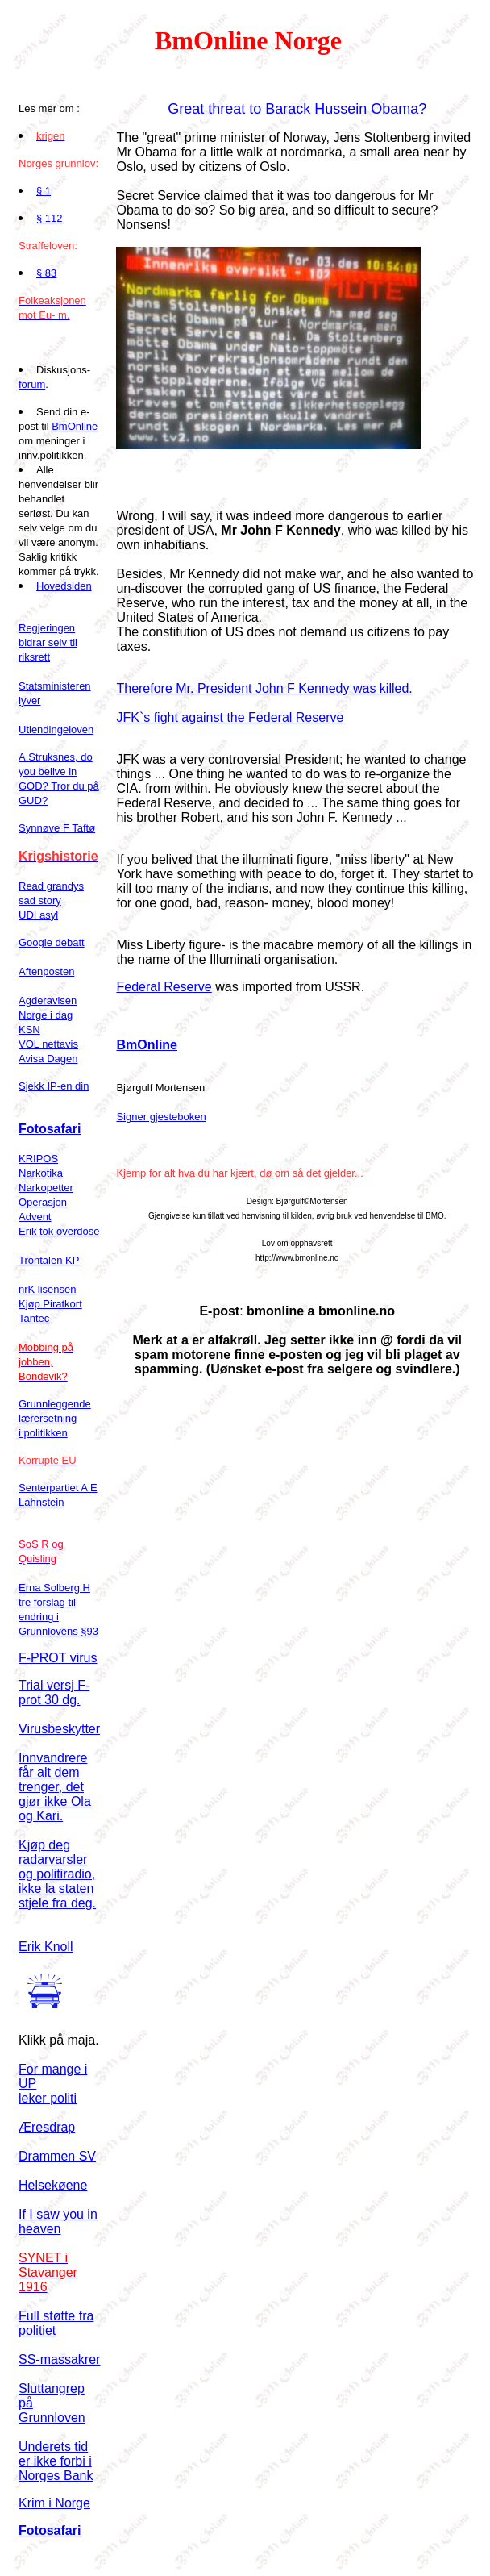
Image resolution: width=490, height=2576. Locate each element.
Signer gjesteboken (161, 1117)
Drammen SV (57, 2156)
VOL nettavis (48, 1044)
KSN (29, 1029)
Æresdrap (47, 2127)
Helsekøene (53, 2185)
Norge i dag (46, 1015)
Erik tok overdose (59, 1231)
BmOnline (75, 426)
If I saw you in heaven (58, 2221)
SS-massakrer (59, 2359)
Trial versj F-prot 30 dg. (54, 1692)
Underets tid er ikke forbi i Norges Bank (56, 2461)
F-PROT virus (58, 1658)
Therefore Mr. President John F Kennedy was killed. (264, 688)
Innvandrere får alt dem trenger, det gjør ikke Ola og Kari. (55, 1787)
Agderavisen (48, 1000)
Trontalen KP (49, 1260)
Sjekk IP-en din (54, 1086)
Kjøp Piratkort (50, 1304)
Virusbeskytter (59, 1729)
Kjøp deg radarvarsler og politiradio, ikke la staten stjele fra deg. (57, 1874)
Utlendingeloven (56, 729)
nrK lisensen (48, 1289)
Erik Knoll (46, 1946)
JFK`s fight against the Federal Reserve (229, 717)
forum (32, 384)
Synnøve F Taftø (57, 828)
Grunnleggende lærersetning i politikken (55, 1418)
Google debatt (52, 942)
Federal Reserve (163, 987)
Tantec (34, 1318)
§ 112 (49, 218)
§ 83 (46, 273)
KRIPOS (38, 1159)
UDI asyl (38, 915)
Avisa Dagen (48, 1058)
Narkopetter (46, 1188)
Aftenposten (46, 971)
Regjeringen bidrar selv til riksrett (48, 642)
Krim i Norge (54, 2503)
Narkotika (41, 1173)
